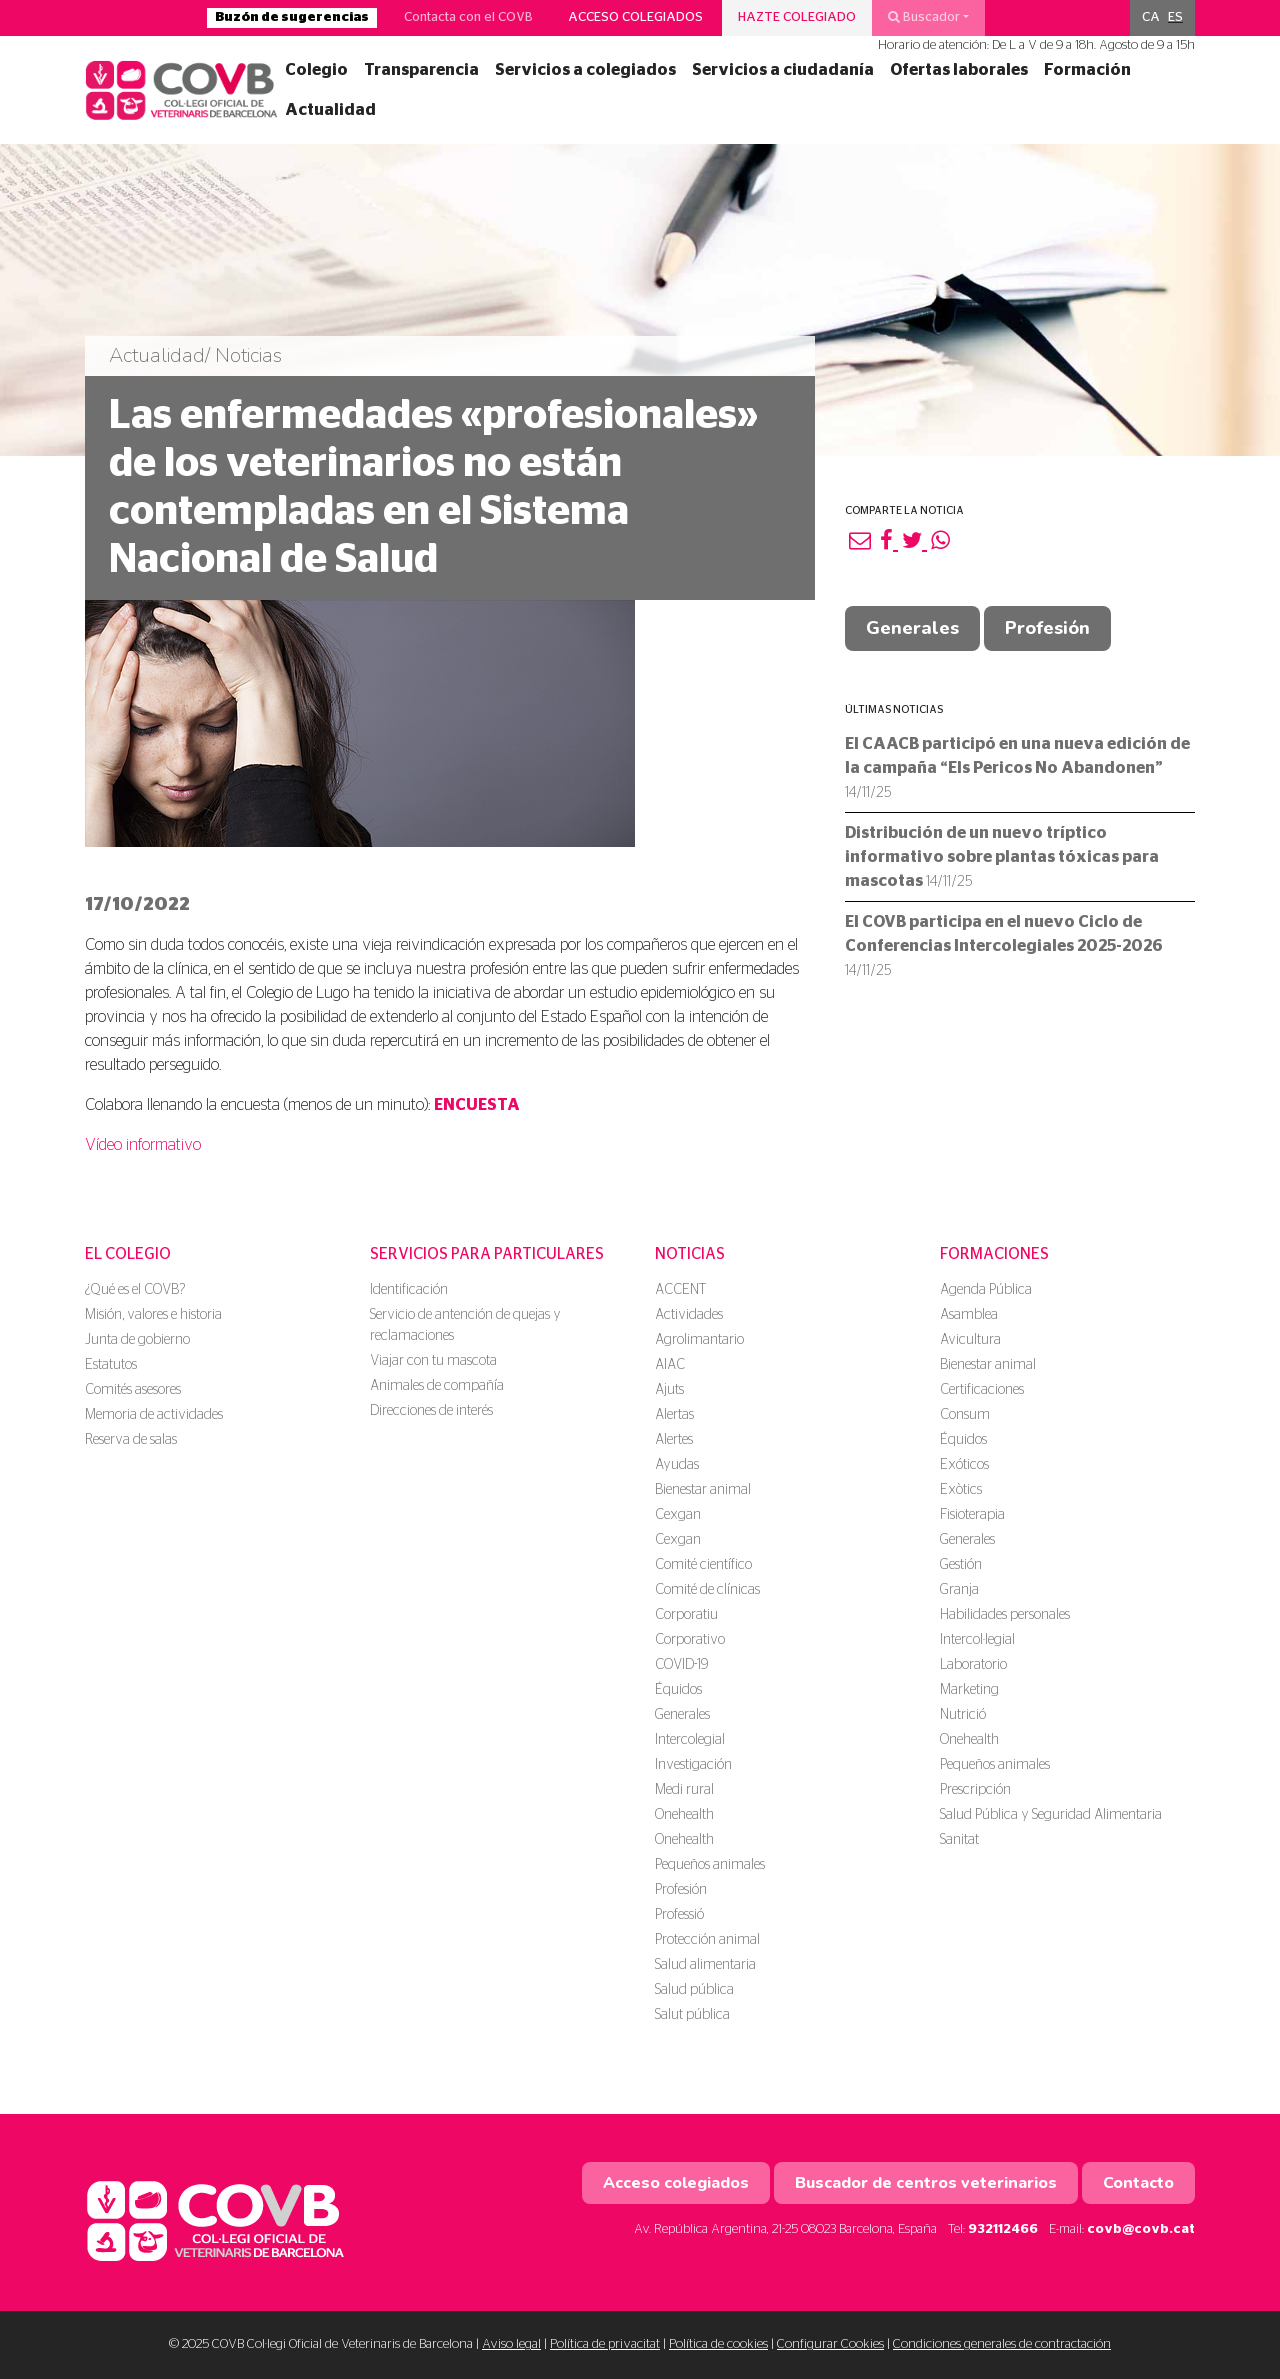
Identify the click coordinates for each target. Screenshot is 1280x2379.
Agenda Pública (986, 1290)
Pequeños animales (710, 1865)
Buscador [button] (924, 17)
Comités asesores (133, 1390)
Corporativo (690, 1640)
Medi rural (684, 1790)
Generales (912, 628)
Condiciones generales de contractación (1002, 2344)
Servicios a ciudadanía (783, 70)
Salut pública (692, 2015)
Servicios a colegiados (585, 70)
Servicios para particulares (487, 1254)
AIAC (670, 1365)
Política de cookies (718, 2344)
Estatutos (111, 1365)
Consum (965, 1415)
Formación (1087, 70)
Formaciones (994, 1254)
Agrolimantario (699, 1340)
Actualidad (330, 110)
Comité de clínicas (707, 1590)
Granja (959, 1590)
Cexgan (678, 1515)
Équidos (678, 1690)
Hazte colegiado (797, 17)
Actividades (689, 1315)
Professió (679, 1915)
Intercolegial (690, 1740)
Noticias (690, 1254)
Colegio (316, 70)
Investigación (693, 1765)
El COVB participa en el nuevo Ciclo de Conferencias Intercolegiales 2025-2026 (1004, 946)
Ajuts (669, 1390)
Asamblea (969, 1315)
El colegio (128, 1254)
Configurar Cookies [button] (830, 2344)
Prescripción (975, 1790)
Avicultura (970, 1340)
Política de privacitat (605, 2344)
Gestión (961, 1565)
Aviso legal (511, 2344)
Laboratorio (973, 1665)
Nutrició (963, 1715)
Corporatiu (686, 1615)
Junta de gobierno (137, 1340)
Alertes (674, 1440)
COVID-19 (681, 1665)
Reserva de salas (131, 1440)
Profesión (1047, 628)
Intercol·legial (977, 1640)
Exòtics (961, 1490)
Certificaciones (982, 1390)
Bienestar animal (703, 1490)
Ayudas (677, 1465)
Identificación (409, 1290)
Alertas (674, 1415)
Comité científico (703, 1565)
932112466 (1003, 2229)
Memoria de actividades (154, 1415)
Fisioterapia (972, 1515)
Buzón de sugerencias (292, 17)
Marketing (969, 1690)
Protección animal (707, 1940)
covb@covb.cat (1141, 2229)
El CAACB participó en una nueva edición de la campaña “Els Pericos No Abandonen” (1017, 768)
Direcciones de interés (431, 1411)
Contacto (1138, 2183)
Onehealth (684, 1815)
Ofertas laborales (959, 70)
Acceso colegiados (635, 17)
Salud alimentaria (705, 1965)
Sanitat (959, 1840)
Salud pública (694, 1990)
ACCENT (680, 1290)
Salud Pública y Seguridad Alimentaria (1051, 1815)
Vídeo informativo (143, 1145)
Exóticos (964, 1465)
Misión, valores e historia (153, 1315)
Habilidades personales (1005, 1615)
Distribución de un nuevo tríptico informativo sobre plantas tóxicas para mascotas (1002, 857)
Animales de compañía (437, 1386)
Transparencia (421, 70)
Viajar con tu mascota (433, 1361)
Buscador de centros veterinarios (926, 2183)
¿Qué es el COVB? (135, 1290)
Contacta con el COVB (468, 17)
